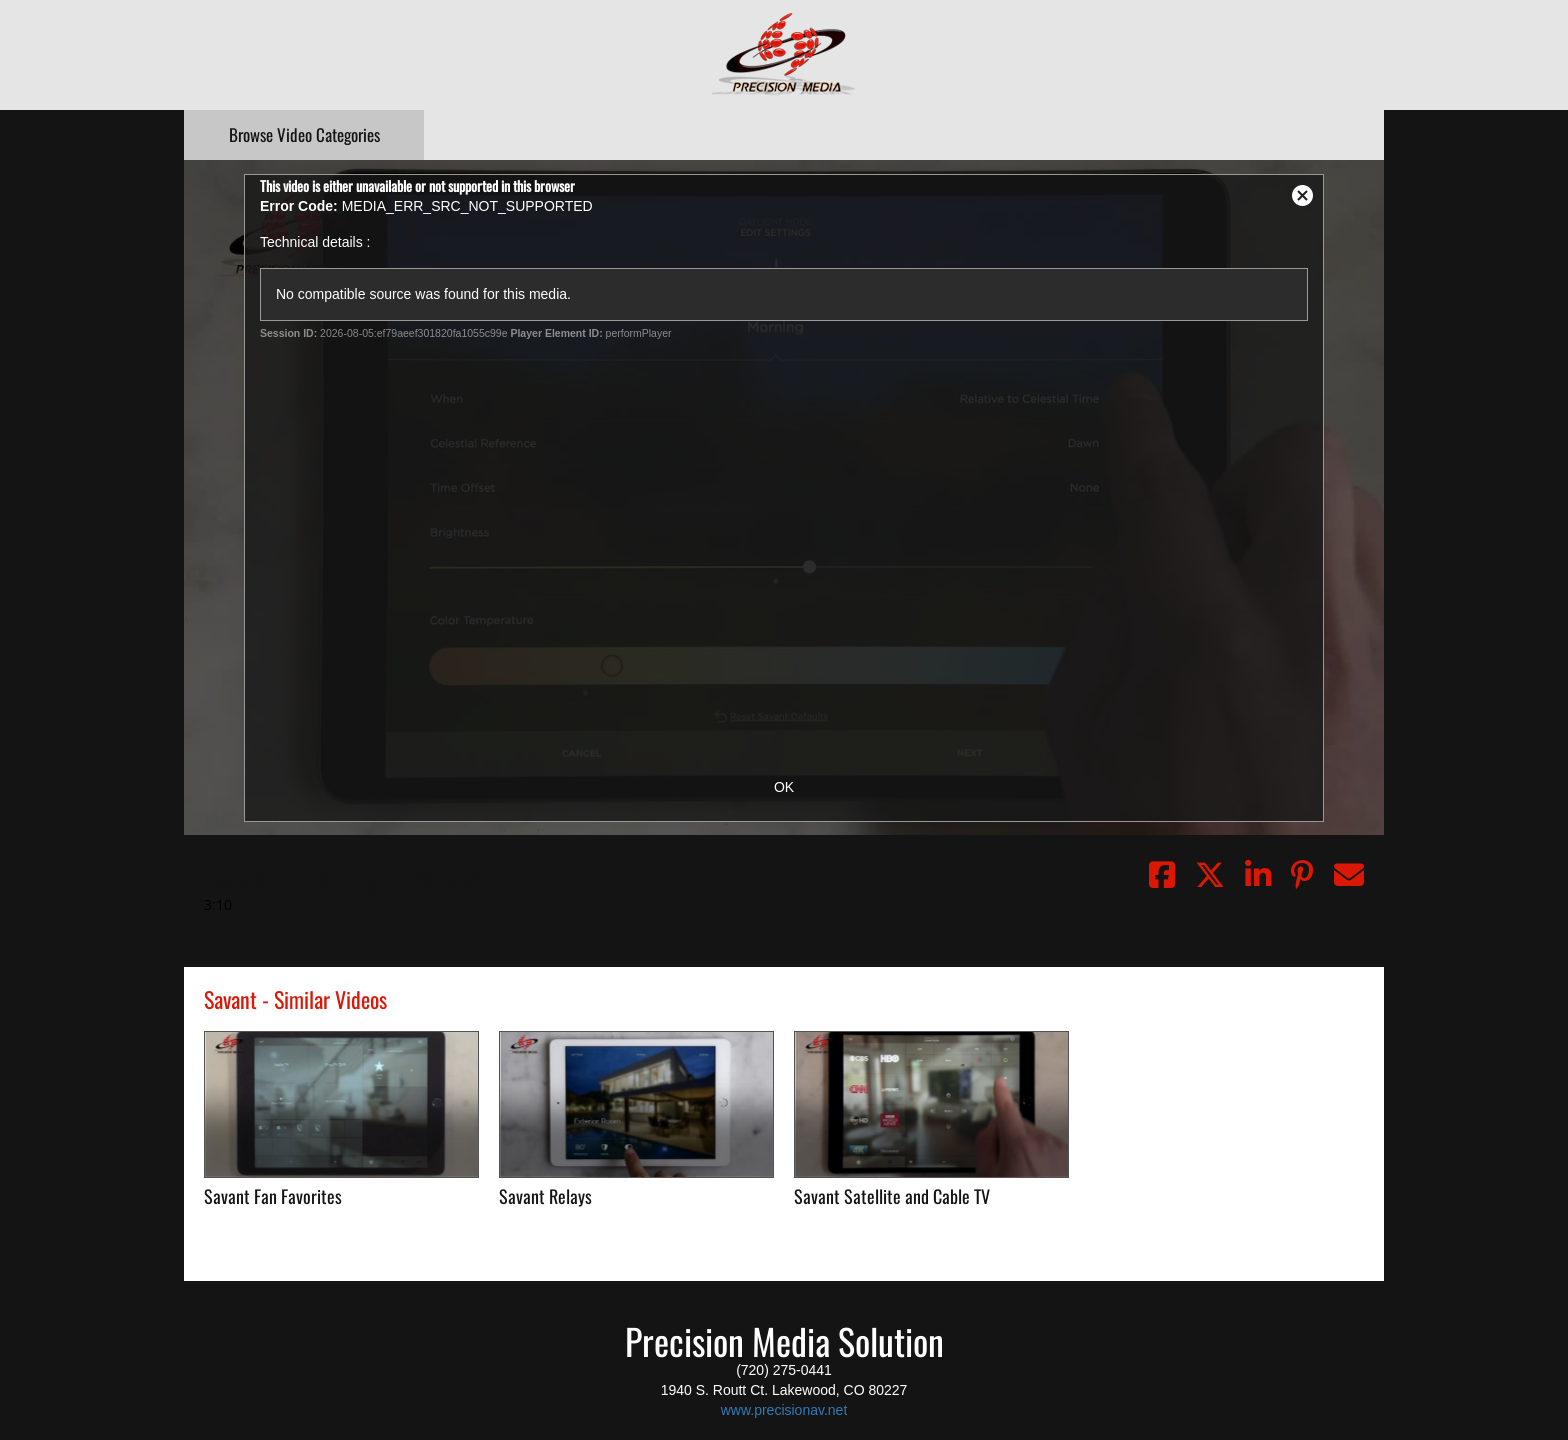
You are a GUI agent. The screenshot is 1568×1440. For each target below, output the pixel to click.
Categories (304, 134)
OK (784, 787)
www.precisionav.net (784, 1410)
